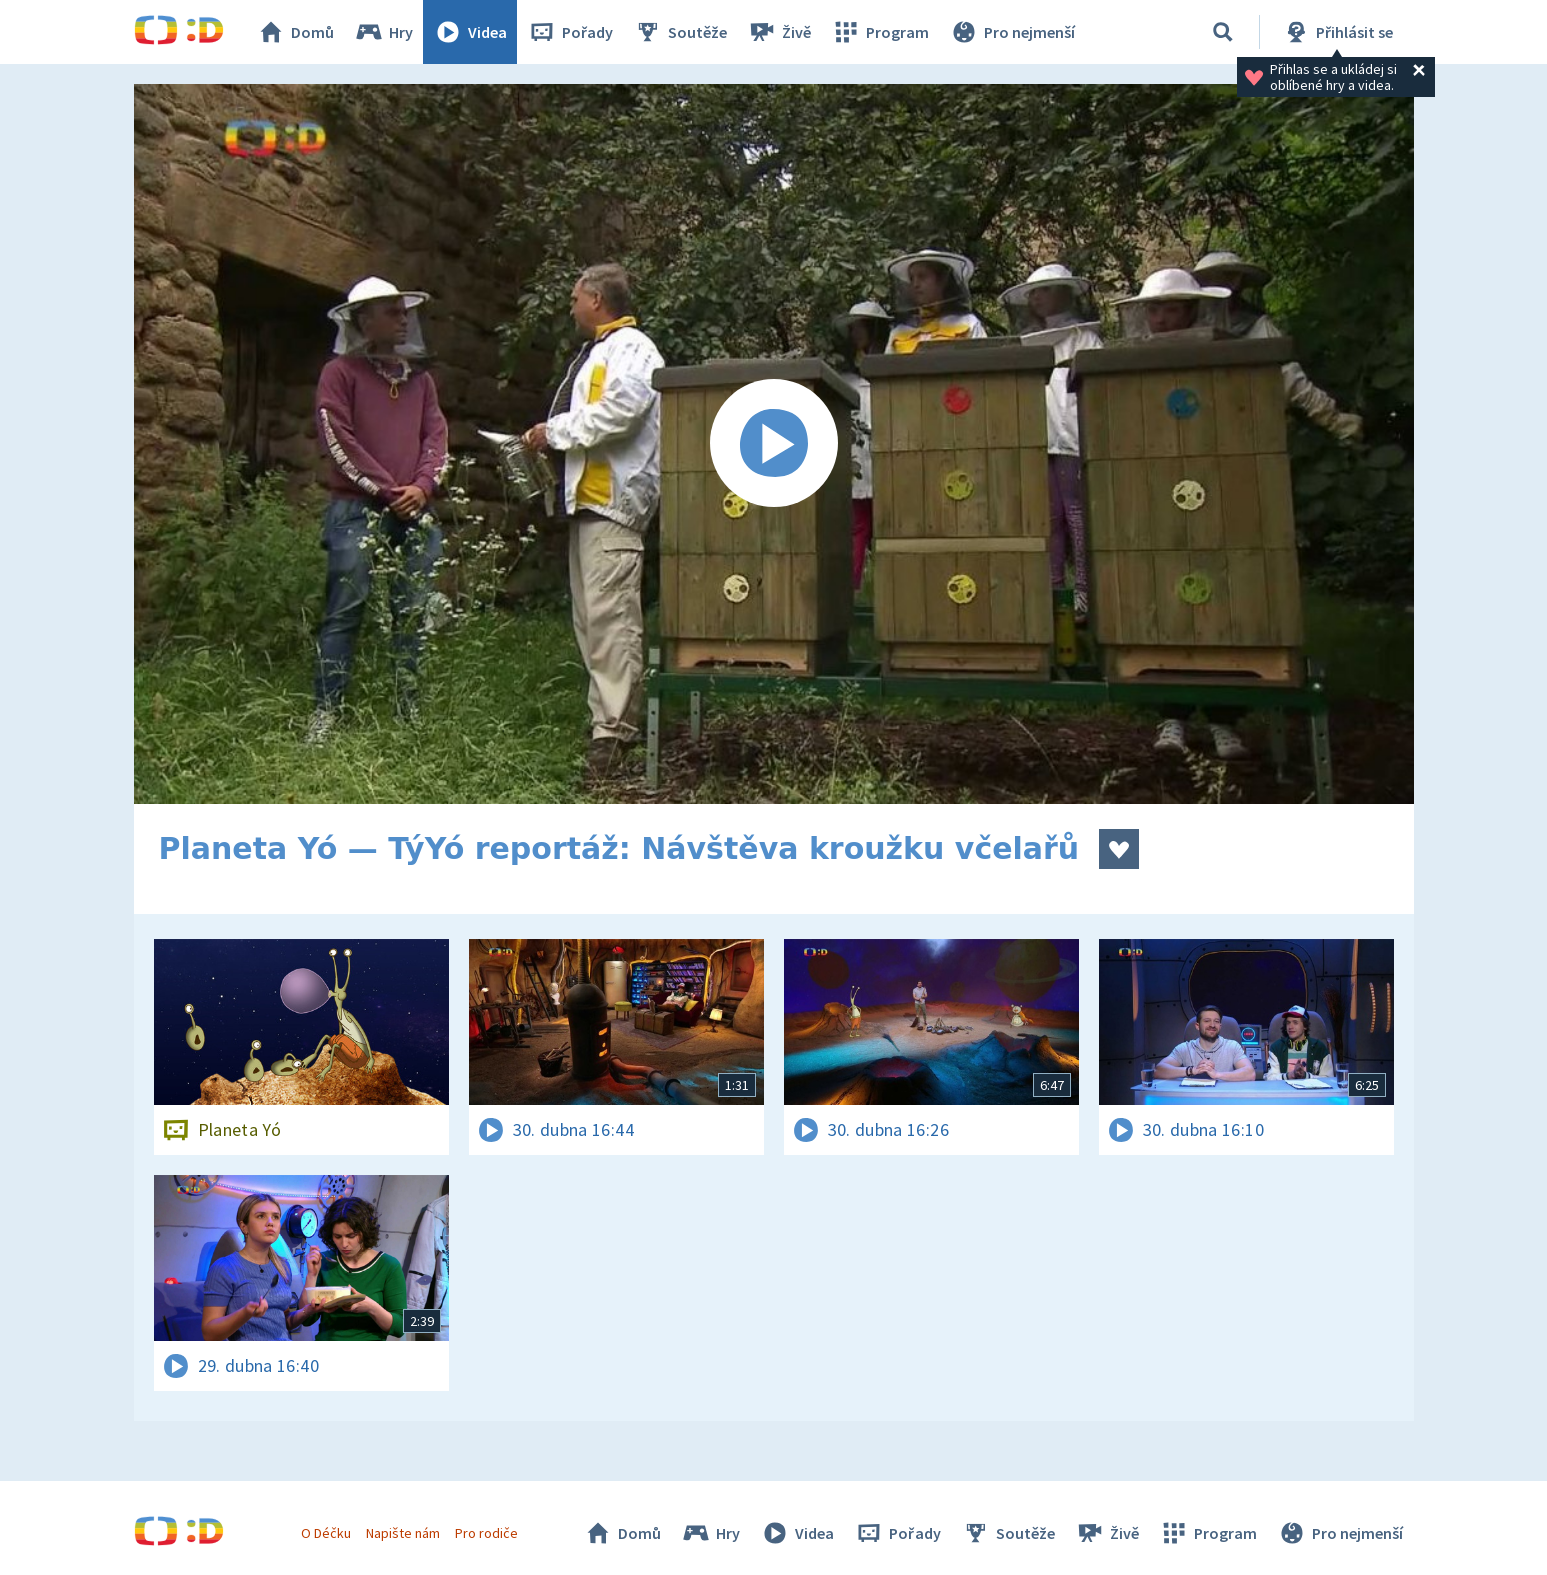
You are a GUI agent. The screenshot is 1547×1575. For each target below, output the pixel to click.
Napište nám (403, 1533)
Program (880, 32)
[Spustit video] (774, 444)
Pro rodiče (486, 1533)
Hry (383, 32)
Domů (295, 32)
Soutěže (680, 32)
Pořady (570, 32)
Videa (470, 32)
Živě (779, 32)
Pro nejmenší (1012, 32)
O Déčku (326, 1533)
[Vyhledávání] (1223, 32)
